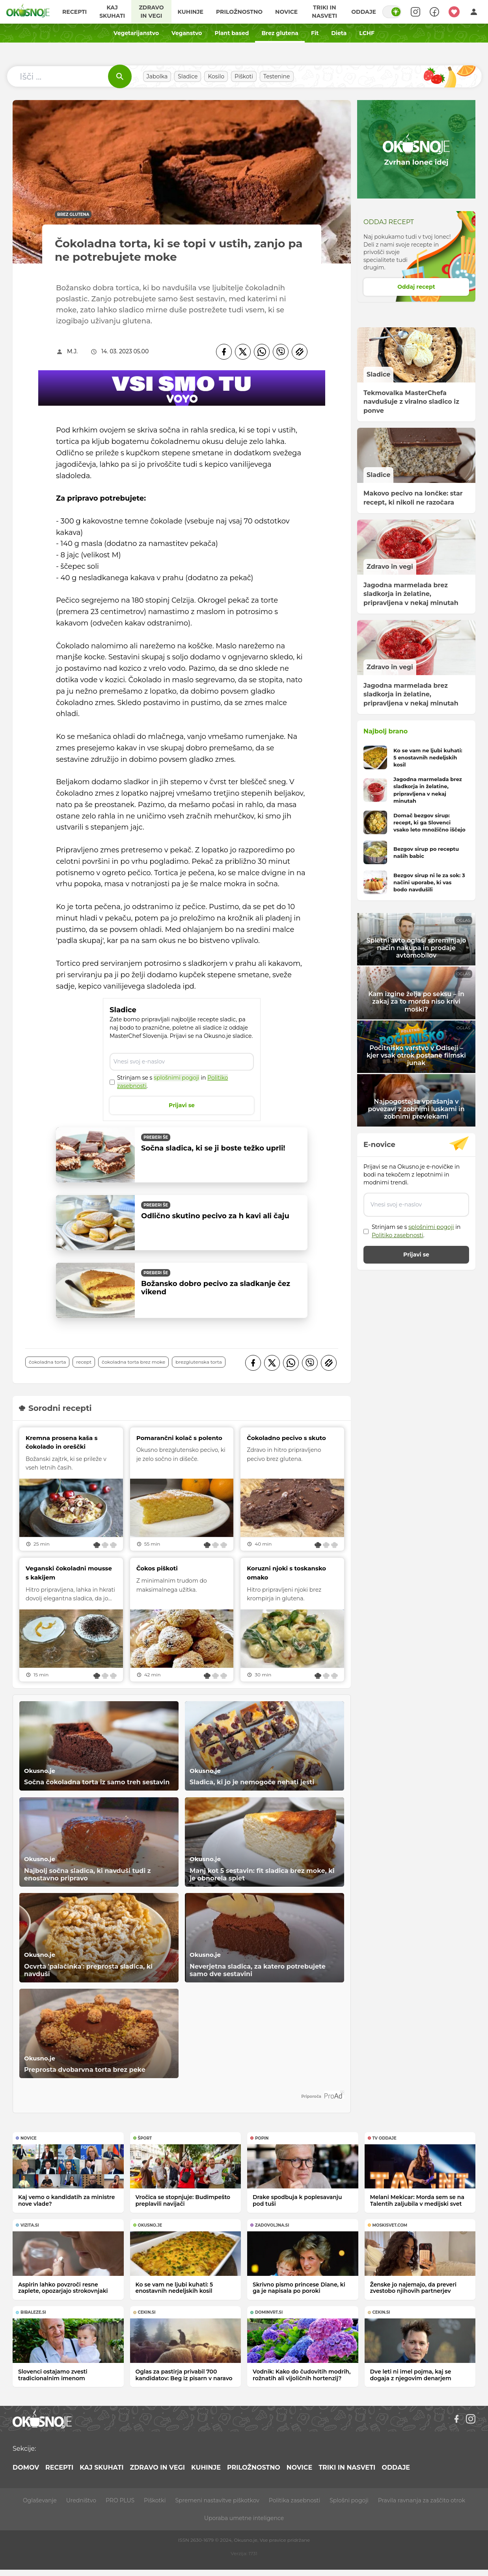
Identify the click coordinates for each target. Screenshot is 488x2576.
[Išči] (120, 76)
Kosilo (216, 76)
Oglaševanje (40, 2500)
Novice (286, 11)
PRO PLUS (120, 2500)
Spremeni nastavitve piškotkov (217, 2500)
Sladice (187, 76)
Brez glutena (279, 33)
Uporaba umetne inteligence (244, 2518)
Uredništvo (81, 2500)
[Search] (415, 12)
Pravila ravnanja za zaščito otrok (421, 2500)
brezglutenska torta (198, 1362)
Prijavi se (182, 1105)
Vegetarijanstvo (136, 33)
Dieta (338, 33)
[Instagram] (470, 2419)
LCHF (366, 33)
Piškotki (155, 2500)
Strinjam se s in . (172, 1081)
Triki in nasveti (324, 11)
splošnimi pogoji (176, 1077)
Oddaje (363, 11)
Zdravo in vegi (151, 11)
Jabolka (157, 76)
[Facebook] (224, 352)
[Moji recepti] (454, 11)
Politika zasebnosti (294, 2500)
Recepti (74, 11)
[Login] (474, 12)
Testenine (276, 76)
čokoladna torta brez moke (133, 1362)
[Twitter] (243, 352)
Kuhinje (190, 11)
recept (83, 1362)
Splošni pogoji (349, 2500)
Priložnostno (239, 11)
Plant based (231, 33)
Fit (315, 33)
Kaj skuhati (112, 11)
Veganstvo (186, 33)
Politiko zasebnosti (397, 1235)
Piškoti (244, 76)
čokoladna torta (47, 1362)
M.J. (72, 351)
